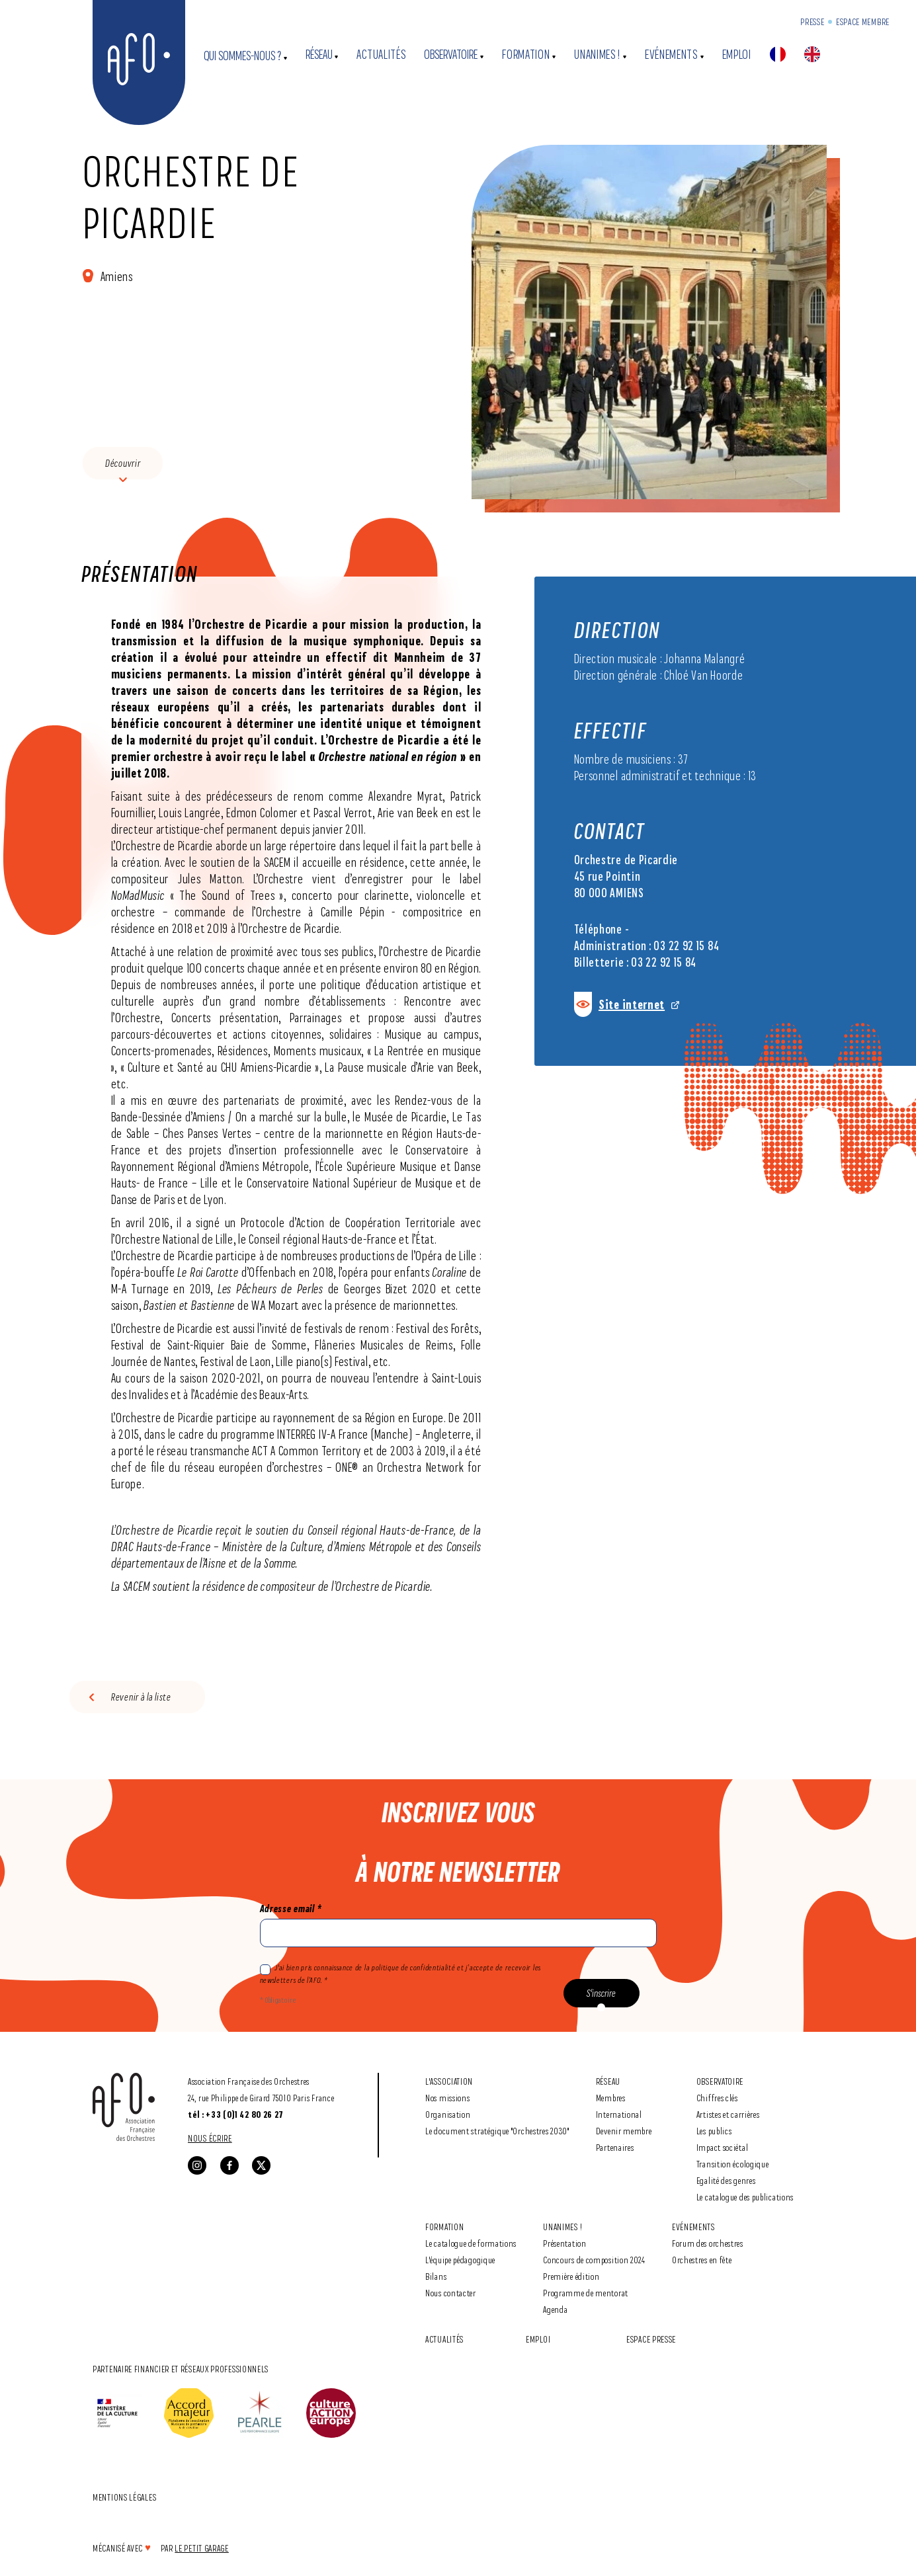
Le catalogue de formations (471, 2243)
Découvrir (122, 463)
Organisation (447, 2114)
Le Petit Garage (202, 2548)
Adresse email (291, 1908)
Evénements (671, 54)
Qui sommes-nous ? (242, 55)
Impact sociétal (722, 2147)
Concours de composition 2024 (594, 2259)
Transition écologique (732, 2163)
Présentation (564, 2243)
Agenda (555, 2309)
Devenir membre (624, 2130)
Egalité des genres (726, 2180)
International (619, 2114)
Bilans (435, 2276)
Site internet (632, 1004)
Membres (611, 2097)
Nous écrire (210, 2138)
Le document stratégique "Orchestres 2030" (497, 2130)
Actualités (380, 54)
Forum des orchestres (707, 2243)
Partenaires (615, 2147)
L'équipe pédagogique (460, 2259)
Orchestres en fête (702, 2259)
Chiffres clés (717, 2097)
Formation (526, 54)
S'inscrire (601, 1993)
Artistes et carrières (728, 2114)
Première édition (571, 2276)
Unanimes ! (597, 54)
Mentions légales (124, 2497)
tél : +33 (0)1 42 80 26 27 (236, 2114)
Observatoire (451, 54)
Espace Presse (651, 2339)
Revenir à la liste (141, 1697)
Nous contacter (450, 2292)
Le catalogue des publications (745, 2196)
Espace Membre (863, 21)
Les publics (714, 2130)
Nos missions (447, 2097)
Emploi (736, 54)
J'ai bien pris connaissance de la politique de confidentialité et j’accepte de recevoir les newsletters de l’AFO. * (400, 1973)
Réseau (319, 54)
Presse (812, 21)
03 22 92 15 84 (686, 945)
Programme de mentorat (585, 2292)
